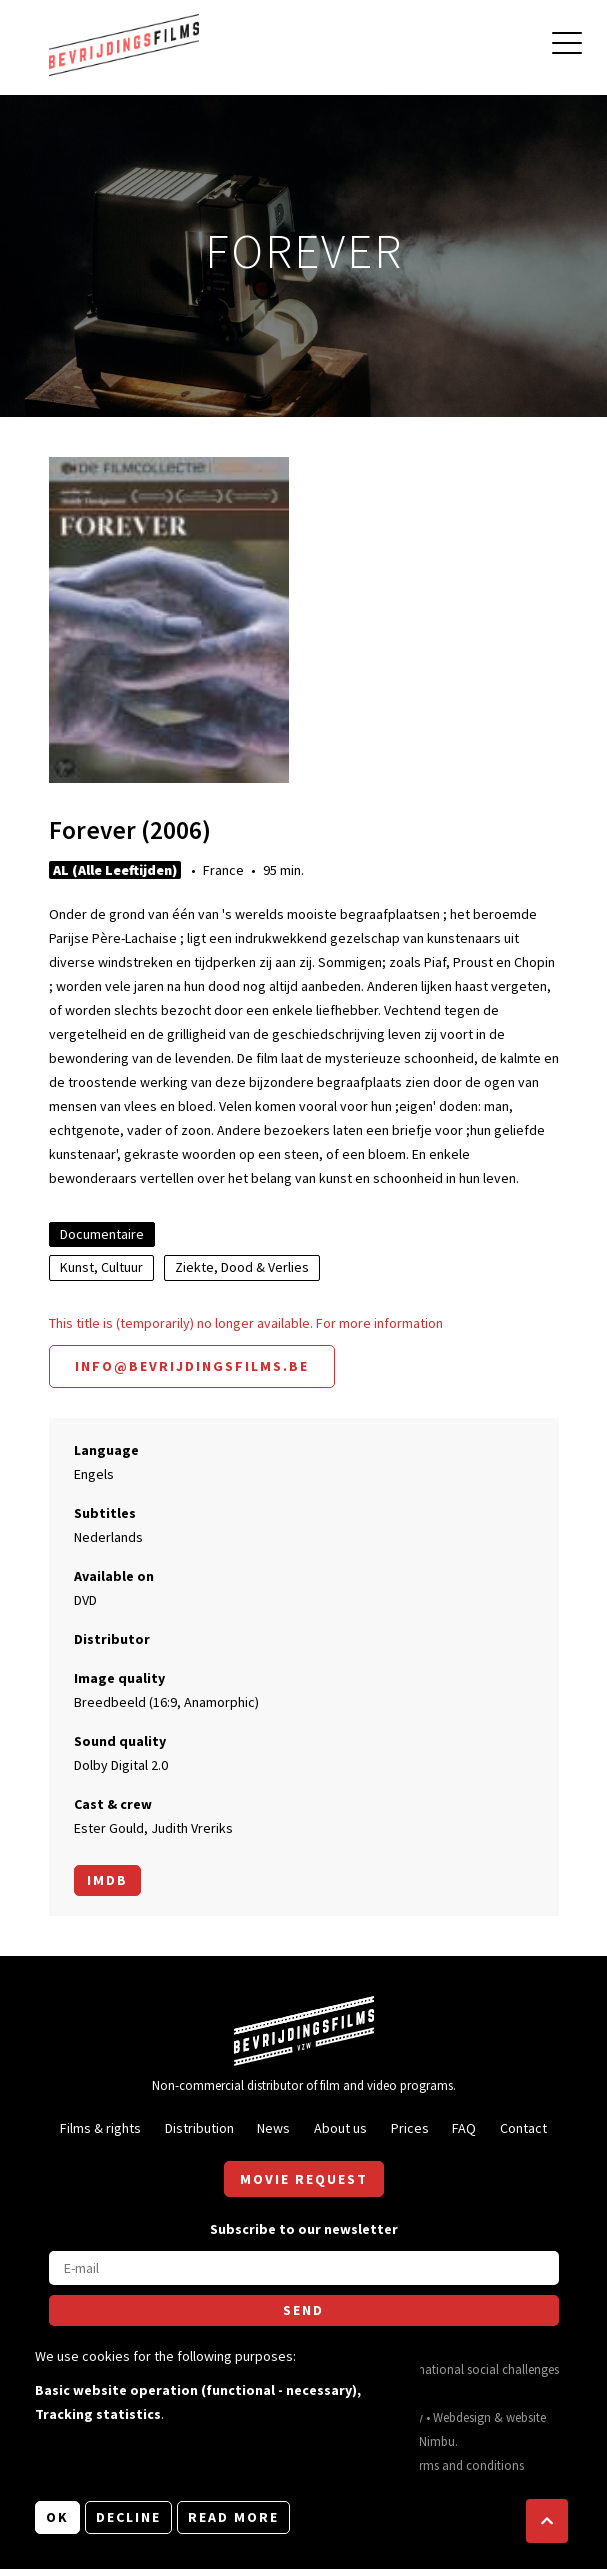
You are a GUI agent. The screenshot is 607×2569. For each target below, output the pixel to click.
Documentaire (102, 1234)
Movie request (304, 2179)
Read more (233, 2517)
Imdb (107, 1880)
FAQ (464, 2128)
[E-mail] (304, 2268)
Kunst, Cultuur (101, 1267)
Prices (410, 2128)
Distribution (199, 2128)
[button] (547, 2521)
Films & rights (100, 2128)
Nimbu (437, 2441)
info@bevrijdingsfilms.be (192, 1366)
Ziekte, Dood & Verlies (242, 1267)
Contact (523, 2128)
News (273, 2128)
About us (340, 2128)
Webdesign (462, 2417)
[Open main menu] (567, 45)
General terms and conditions (444, 2465)
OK (57, 2517)
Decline (128, 2517)
